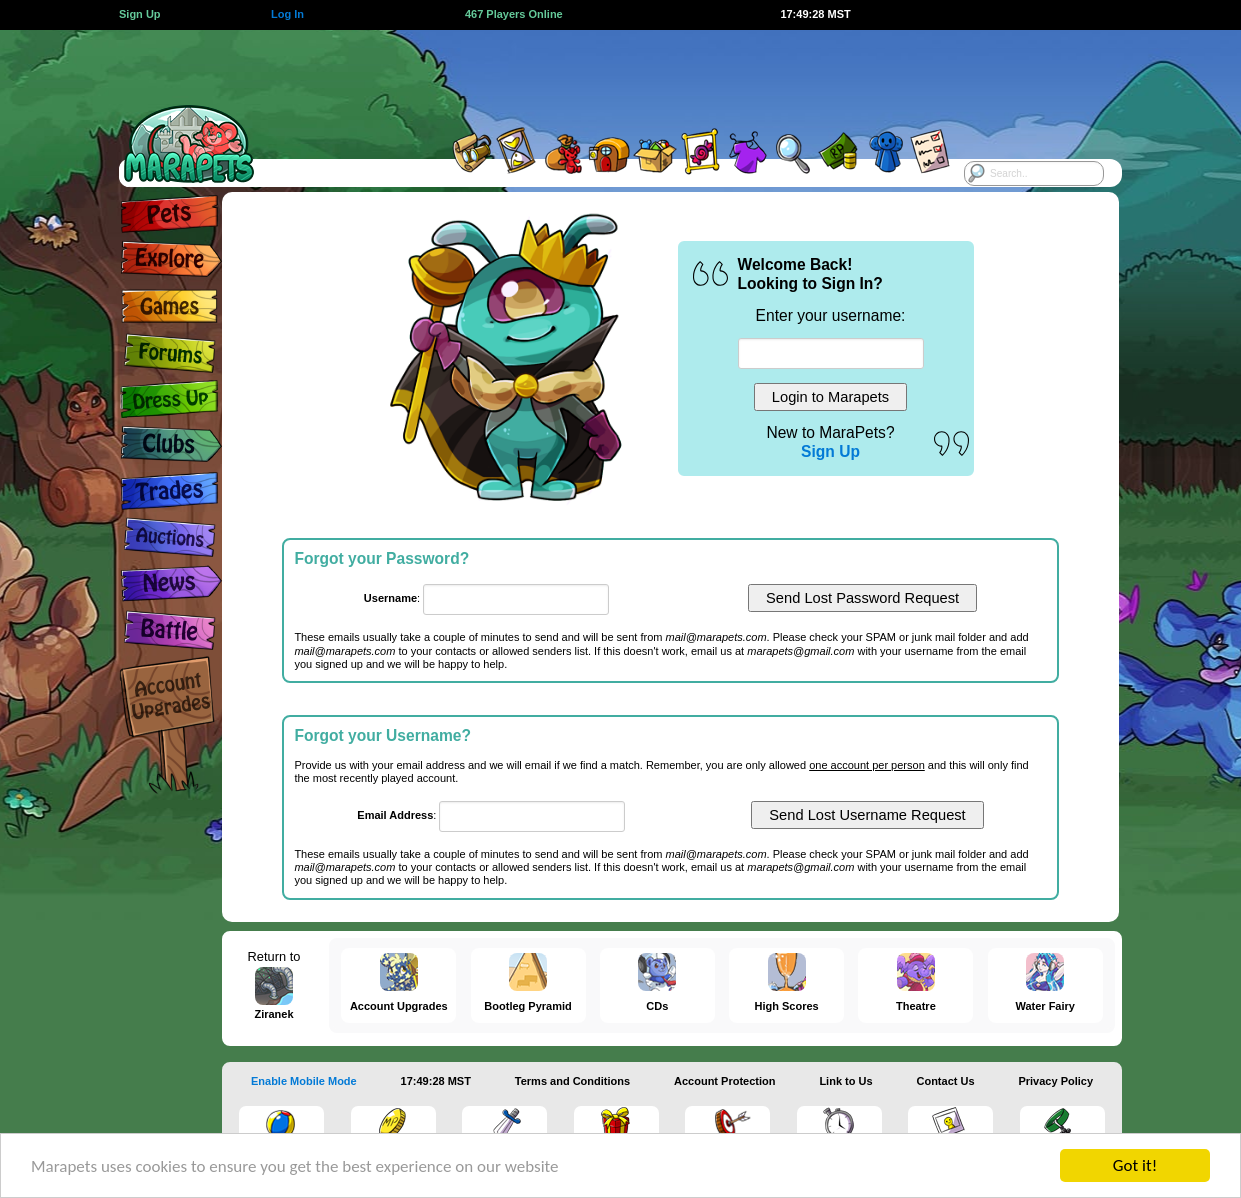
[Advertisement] (603, 75)
